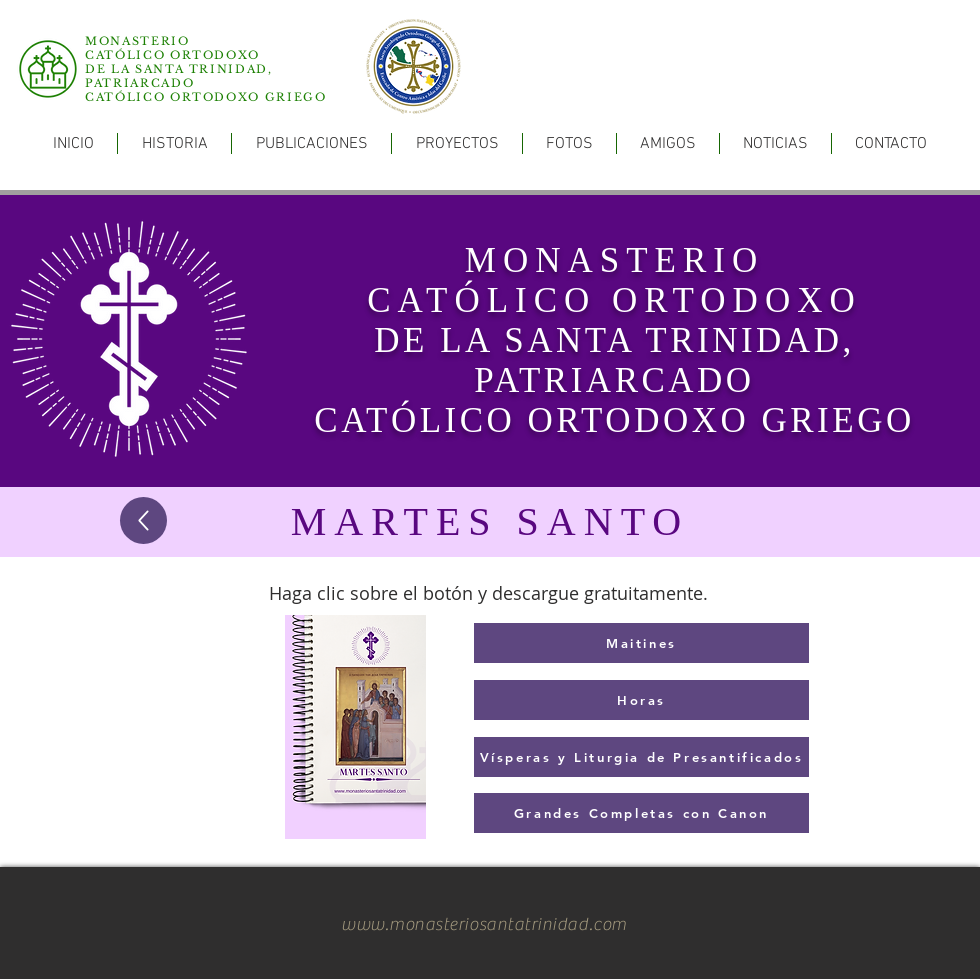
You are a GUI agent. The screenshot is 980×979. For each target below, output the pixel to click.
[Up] (143, 520)
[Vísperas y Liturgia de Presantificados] (641, 757)
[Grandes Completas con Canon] (641, 813)
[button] (311, 143)
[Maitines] (641, 643)
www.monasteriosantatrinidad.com (484, 924)
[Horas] (641, 700)
